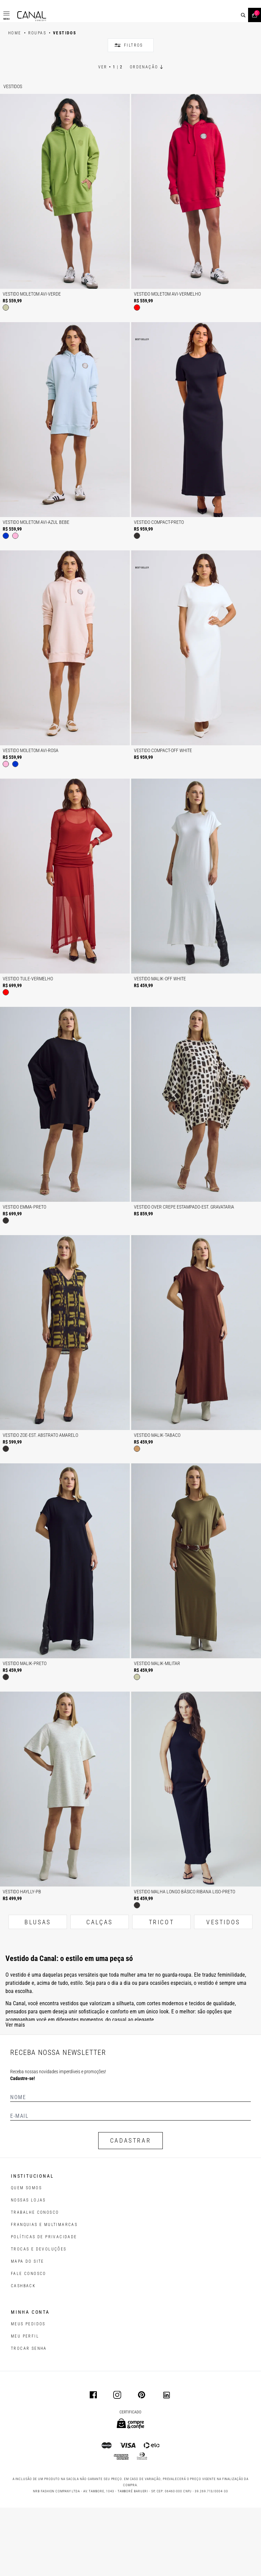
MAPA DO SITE (27, 2329)
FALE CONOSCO (28, 2341)
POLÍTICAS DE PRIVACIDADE (44, 2305)
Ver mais (15, 2093)
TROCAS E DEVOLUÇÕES (39, 2317)
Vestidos (12, 154)
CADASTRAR (130, 2208)
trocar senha (29, 2416)
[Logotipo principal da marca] (31, 16)
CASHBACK (23, 2353)
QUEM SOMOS (26, 2256)
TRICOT (161, 1990)
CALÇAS (99, 1990)
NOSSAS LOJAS (28, 2268)
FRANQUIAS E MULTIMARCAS (44, 2292)
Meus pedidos (28, 2392)
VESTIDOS (223, 1990)
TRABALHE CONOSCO (35, 2280)
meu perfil (25, 2404)
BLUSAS (37, 1990)
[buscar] (243, 15)
